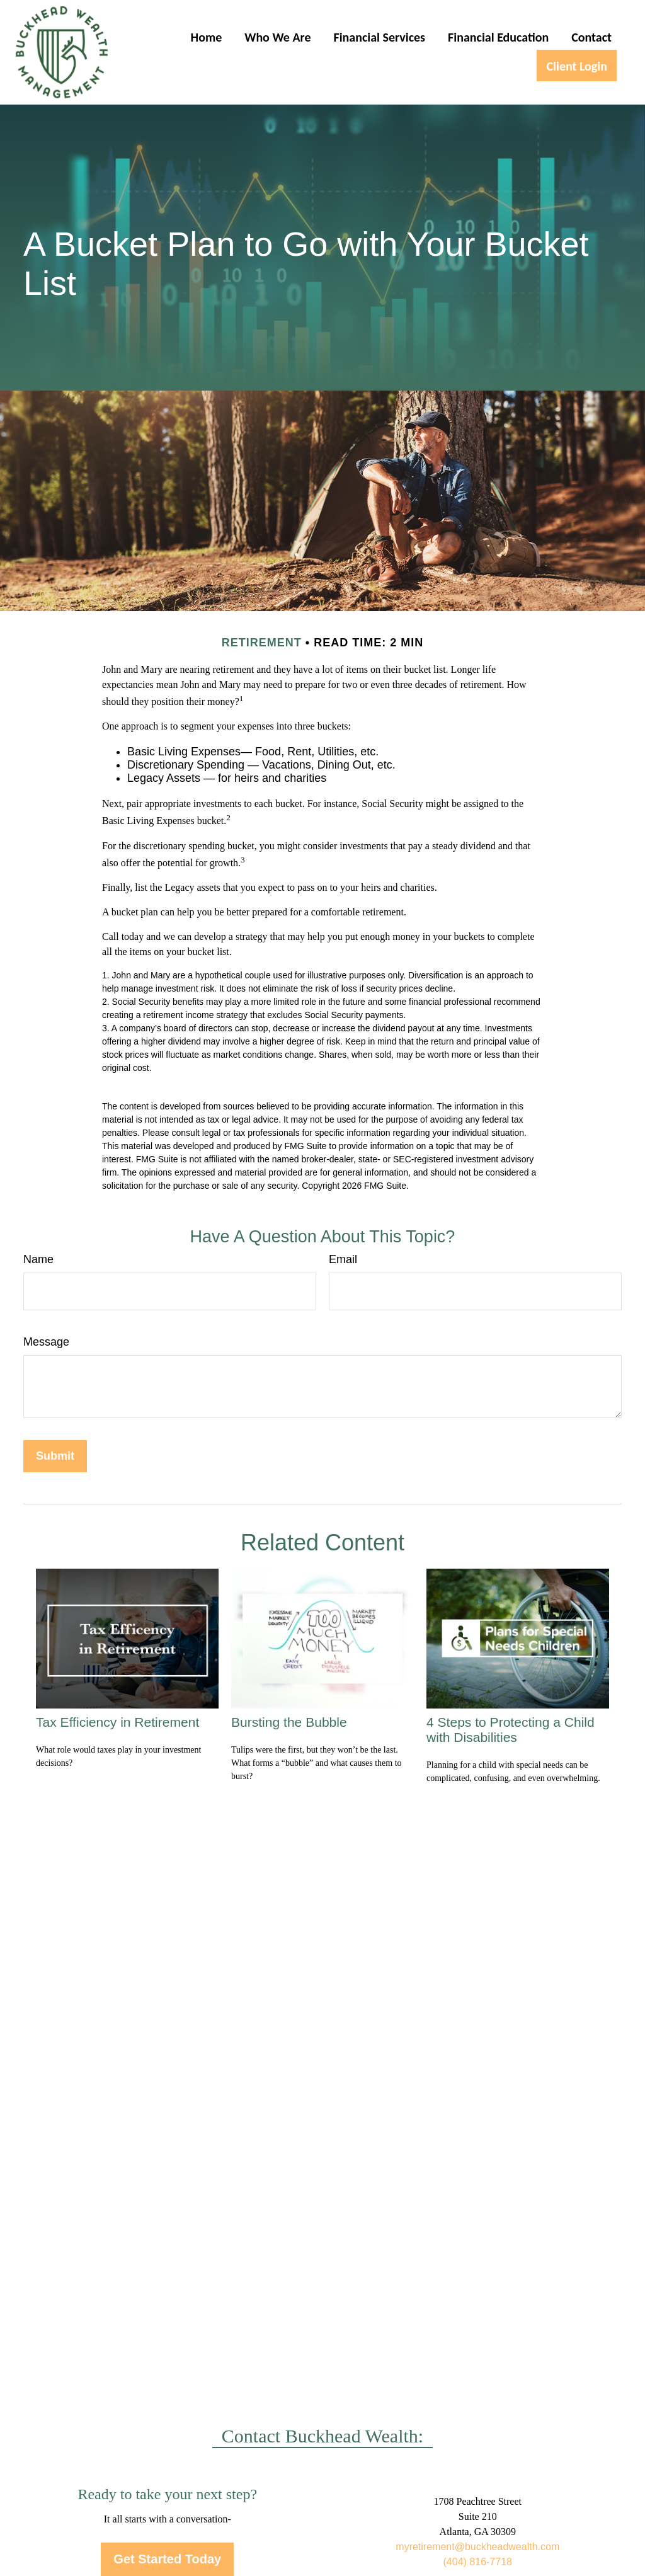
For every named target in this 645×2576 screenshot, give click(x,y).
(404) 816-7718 (477, 2561)
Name (38, 1259)
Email (343, 1259)
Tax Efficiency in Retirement (117, 1722)
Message (46, 1342)
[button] (206, 36)
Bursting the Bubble (289, 1722)
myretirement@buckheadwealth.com (477, 2546)
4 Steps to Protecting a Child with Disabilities (510, 1729)
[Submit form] (55, 1456)
